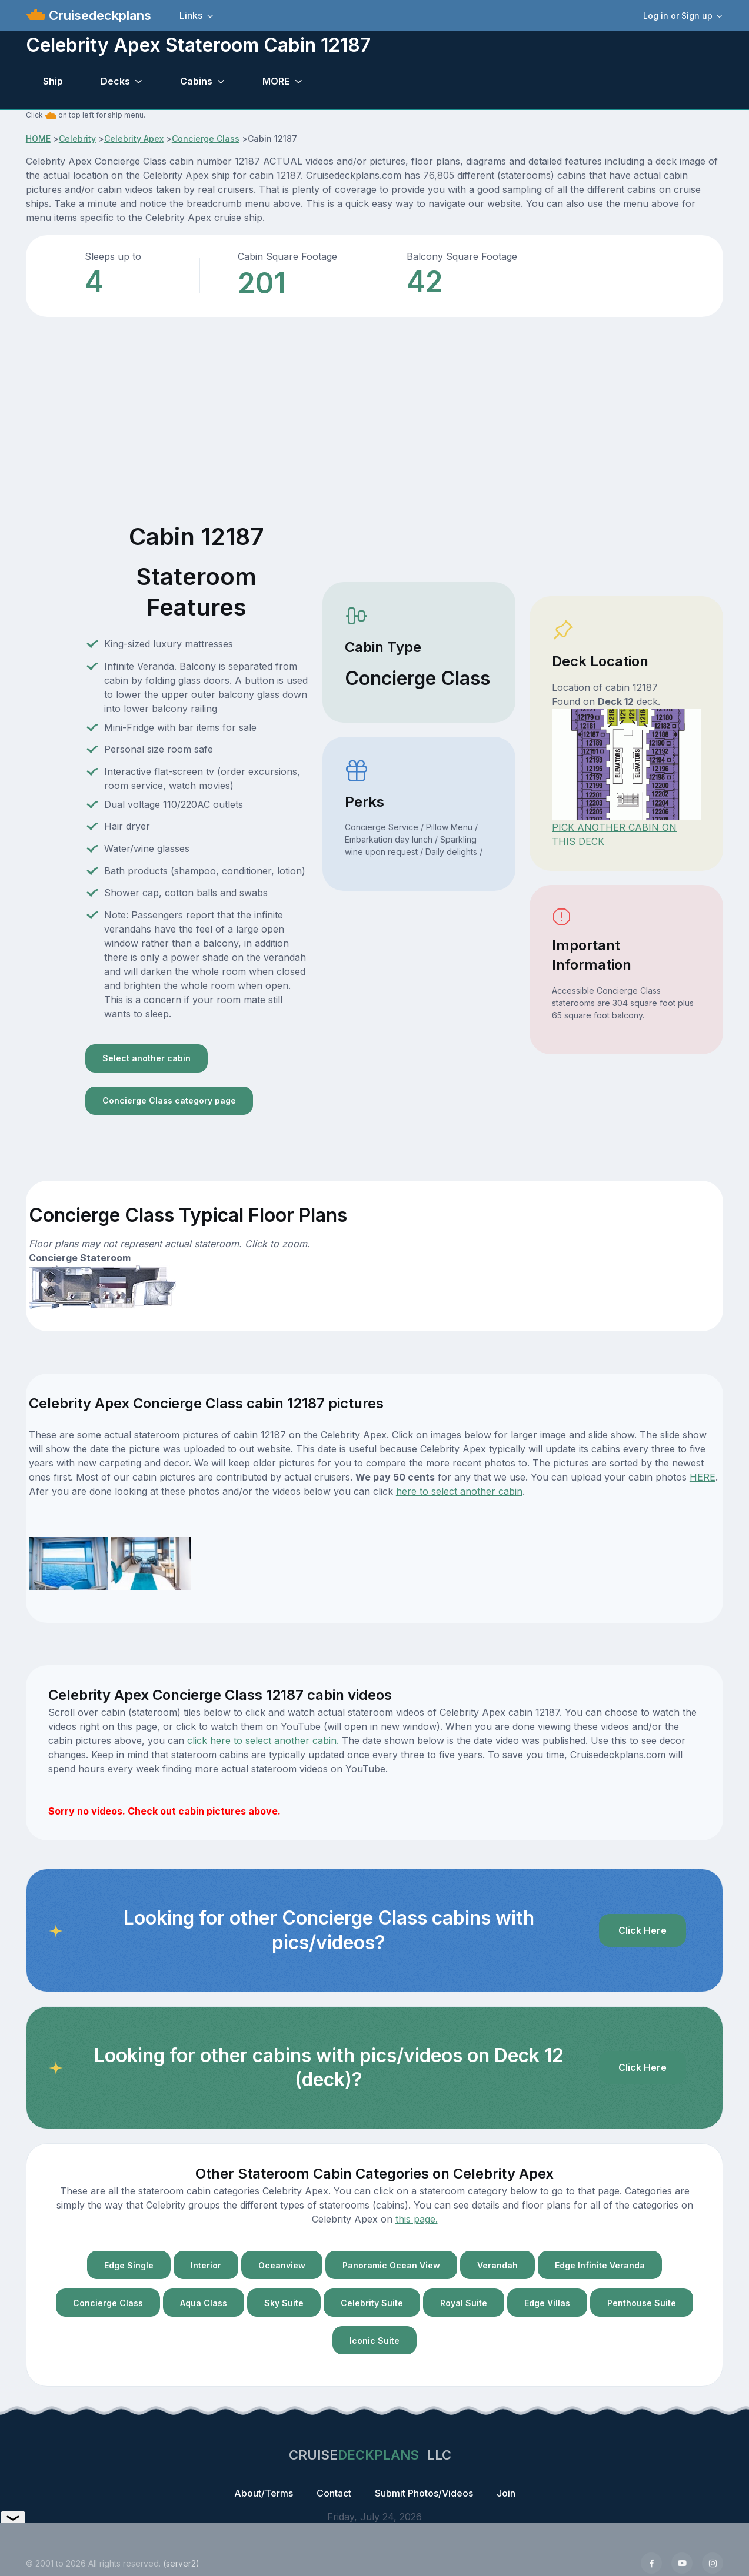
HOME (38, 138)
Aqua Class (203, 2303)
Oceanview (281, 2265)
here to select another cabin (459, 1491)
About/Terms (263, 2493)
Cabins (196, 81)
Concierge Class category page (169, 1100)
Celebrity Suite (372, 2303)
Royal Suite (463, 2303)
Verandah (497, 2265)
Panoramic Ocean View (391, 2265)
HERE (702, 1477)
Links (190, 15)
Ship (53, 81)
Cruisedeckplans (98, 15)
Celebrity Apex (134, 138)
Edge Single (129, 2265)
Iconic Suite (374, 2341)
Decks (115, 81)
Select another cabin (146, 1058)
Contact (334, 2493)
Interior (206, 2265)
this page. (416, 2219)
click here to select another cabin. (263, 1740)
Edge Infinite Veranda (600, 2265)
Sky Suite (284, 2303)
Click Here (642, 1930)
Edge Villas (547, 2303)
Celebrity (77, 138)
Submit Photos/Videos (424, 2493)
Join (506, 2493)
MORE (275, 81)
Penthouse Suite (641, 2303)
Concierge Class (205, 138)
